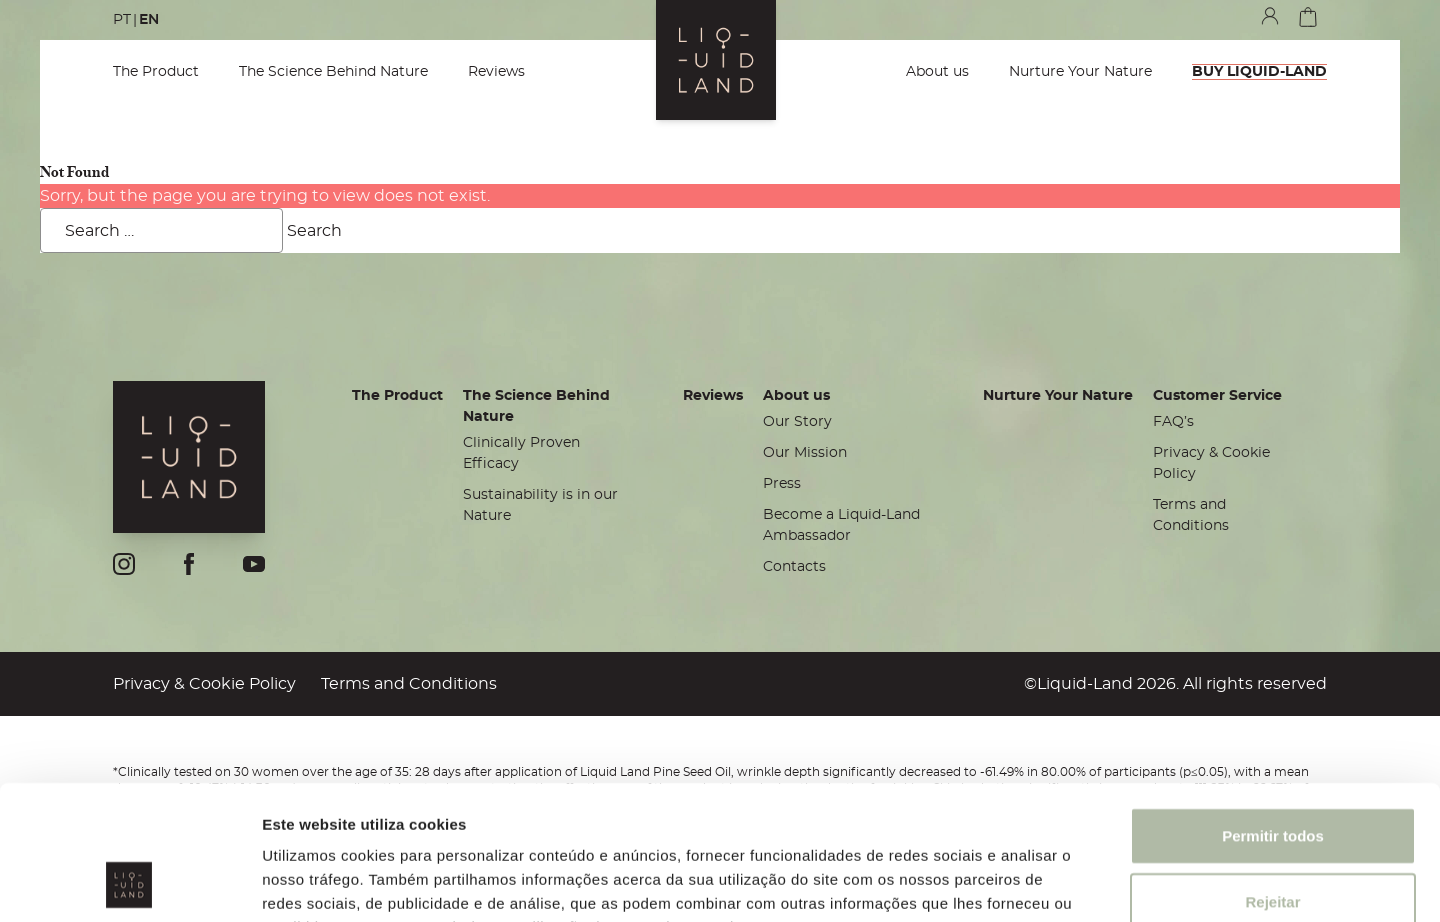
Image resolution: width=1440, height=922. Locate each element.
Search (314, 231)
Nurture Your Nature (1080, 72)
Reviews (496, 72)
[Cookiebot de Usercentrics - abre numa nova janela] (129, 883)
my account (1270, 16)
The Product (156, 72)
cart (1308, 17)
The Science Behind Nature (333, 72)
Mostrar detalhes (1098, 882)
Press (782, 484)
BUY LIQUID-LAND (1259, 72)
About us (937, 72)
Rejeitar (1272, 775)
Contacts (794, 567)
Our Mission (805, 453)
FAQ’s (1173, 422)
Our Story (797, 422)
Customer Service (1217, 396)
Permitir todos (1273, 709)
